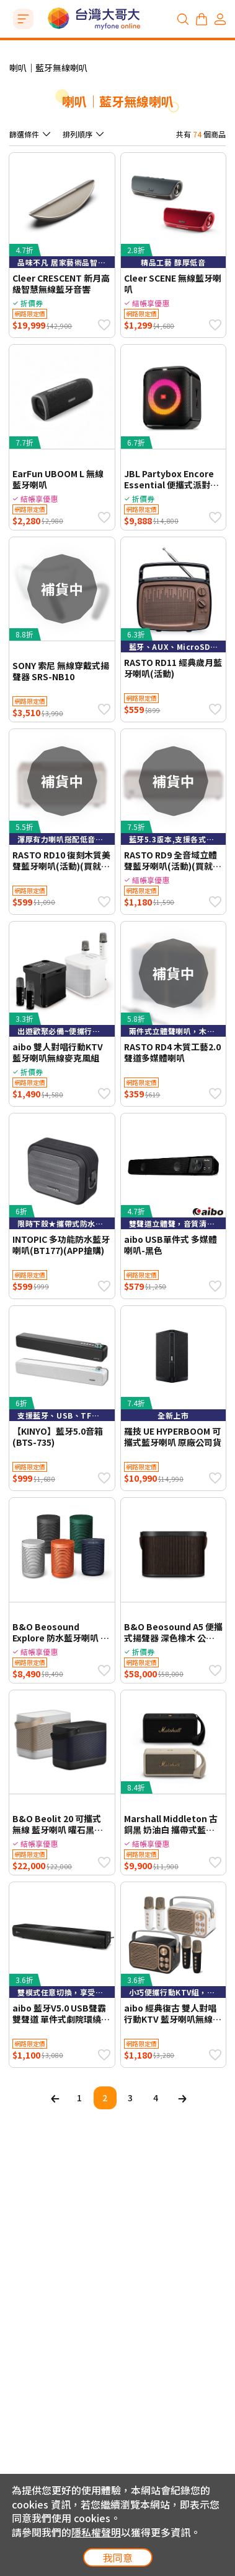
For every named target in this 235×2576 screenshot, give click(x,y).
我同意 (118, 2557)
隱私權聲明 (96, 2532)
